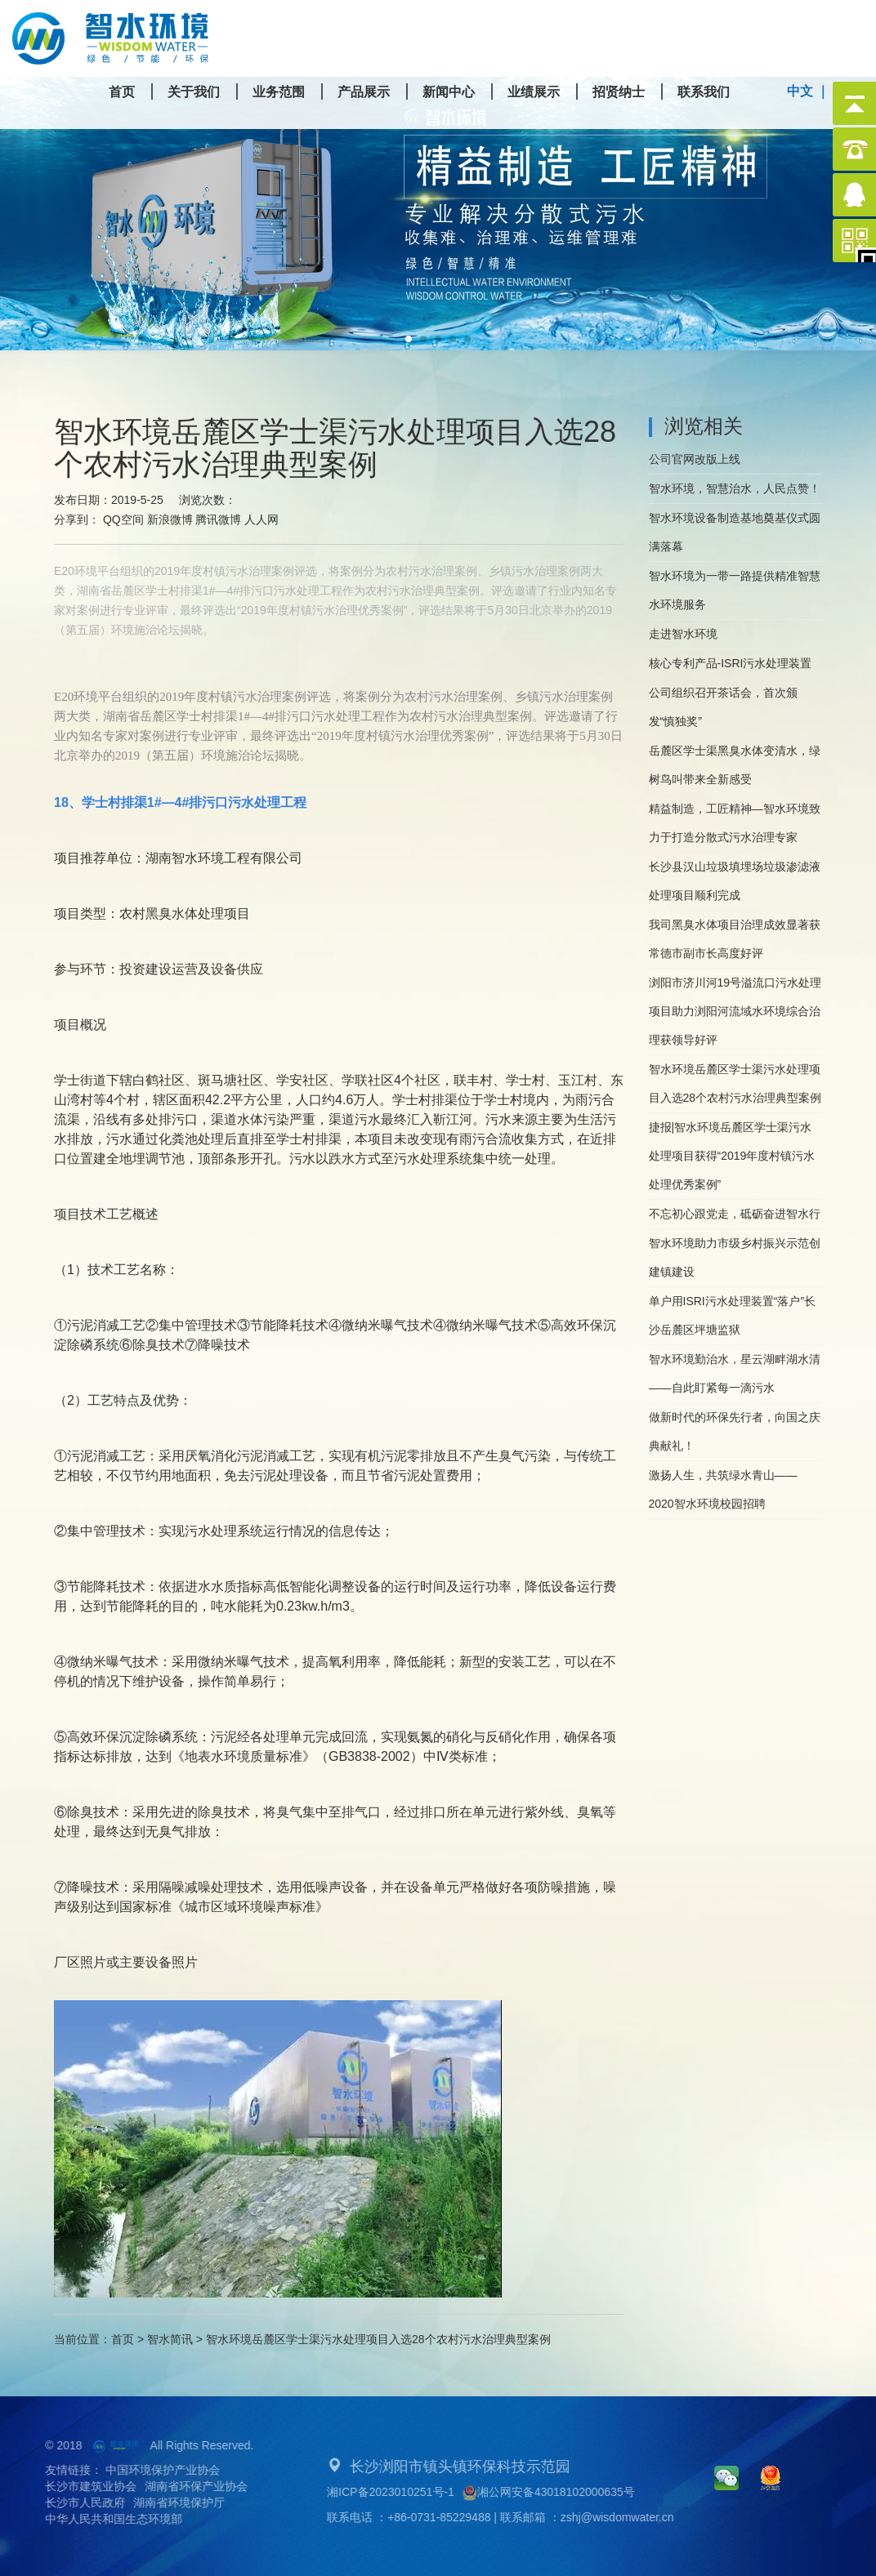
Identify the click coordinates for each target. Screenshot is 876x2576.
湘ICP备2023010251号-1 (403, 2491)
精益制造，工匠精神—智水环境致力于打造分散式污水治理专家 (734, 823)
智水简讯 (170, 2339)
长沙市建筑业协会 (77, 2486)
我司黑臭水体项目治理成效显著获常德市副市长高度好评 (734, 939)
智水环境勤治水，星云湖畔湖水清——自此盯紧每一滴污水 (734, 1373)
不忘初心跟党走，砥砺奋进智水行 (734, 1213)
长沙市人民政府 (72, 2502)
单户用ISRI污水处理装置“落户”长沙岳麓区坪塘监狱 (732, 1315)
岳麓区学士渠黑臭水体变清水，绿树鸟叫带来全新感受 (734, 765)
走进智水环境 (683, 633)
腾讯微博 (218, 519)
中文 (800, 91)
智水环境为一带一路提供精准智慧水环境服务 (734, 590)
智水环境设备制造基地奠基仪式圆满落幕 (734, 532)
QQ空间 (123, 519)
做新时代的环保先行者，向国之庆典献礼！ (734, 1431)
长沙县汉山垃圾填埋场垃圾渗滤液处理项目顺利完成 (734, 881)
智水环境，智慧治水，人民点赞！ (734, 488)
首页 (122, 2339)
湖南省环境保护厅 (166, 2502)
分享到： (77, 519)
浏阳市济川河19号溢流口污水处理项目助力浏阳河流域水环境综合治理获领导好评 (735, 1011)
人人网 (261, 519)
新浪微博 (170, 519)
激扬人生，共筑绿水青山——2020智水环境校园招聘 (723, 1489)
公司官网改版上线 (694, 459)
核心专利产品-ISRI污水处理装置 (730, 663)
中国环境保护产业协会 (149, 2469)
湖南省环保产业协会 (183, 2486)
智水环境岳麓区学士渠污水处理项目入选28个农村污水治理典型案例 (735, 1083)
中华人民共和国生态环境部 (100, 2518)
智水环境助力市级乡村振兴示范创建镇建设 (734, 1257)
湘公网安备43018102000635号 (562, 2493)
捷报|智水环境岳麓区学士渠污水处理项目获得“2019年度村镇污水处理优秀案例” (732, 1156)
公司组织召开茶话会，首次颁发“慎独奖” (723, 707)
